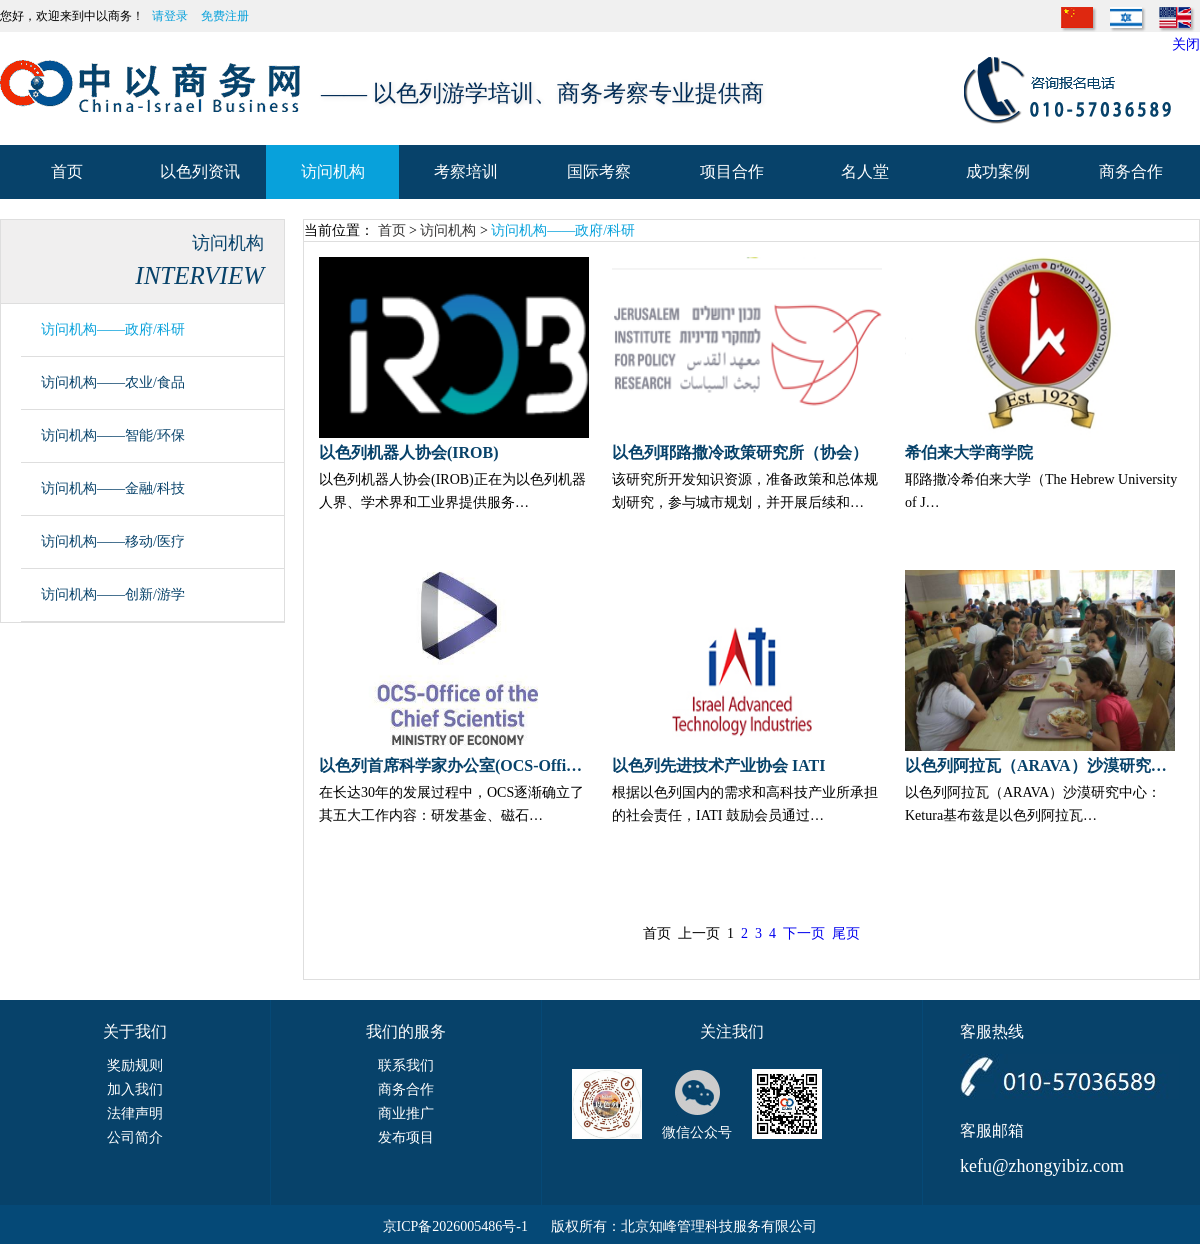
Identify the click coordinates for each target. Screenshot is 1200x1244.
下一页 (804, 933)
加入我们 (135, 1089)
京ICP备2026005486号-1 (455, 1226)
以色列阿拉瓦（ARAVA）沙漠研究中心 (1040, 765)
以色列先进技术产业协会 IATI (719, 765)
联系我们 (406, 1065)
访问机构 (448, 230)
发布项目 (406, 1137)
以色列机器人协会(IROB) (409, 452)
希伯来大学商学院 (969, 452)
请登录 (170, 16)
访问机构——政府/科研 (113, 329)
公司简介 (135, 1137)
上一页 (699, 933)
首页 (392, 230)
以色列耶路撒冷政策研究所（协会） (740, 452)
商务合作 (406, 1089)
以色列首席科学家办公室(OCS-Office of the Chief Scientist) (454, 765)
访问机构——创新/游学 (113, 594)
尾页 (846, 933)
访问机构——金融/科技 (113, 488)
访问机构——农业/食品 (113, 382)
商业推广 (406, 1113)
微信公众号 (697, 1132)
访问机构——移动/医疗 (113, 541)
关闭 (1186, 44)
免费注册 (225, 16)
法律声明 (135, 1113)
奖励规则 (135, 1065)
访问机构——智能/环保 (113, 435)
